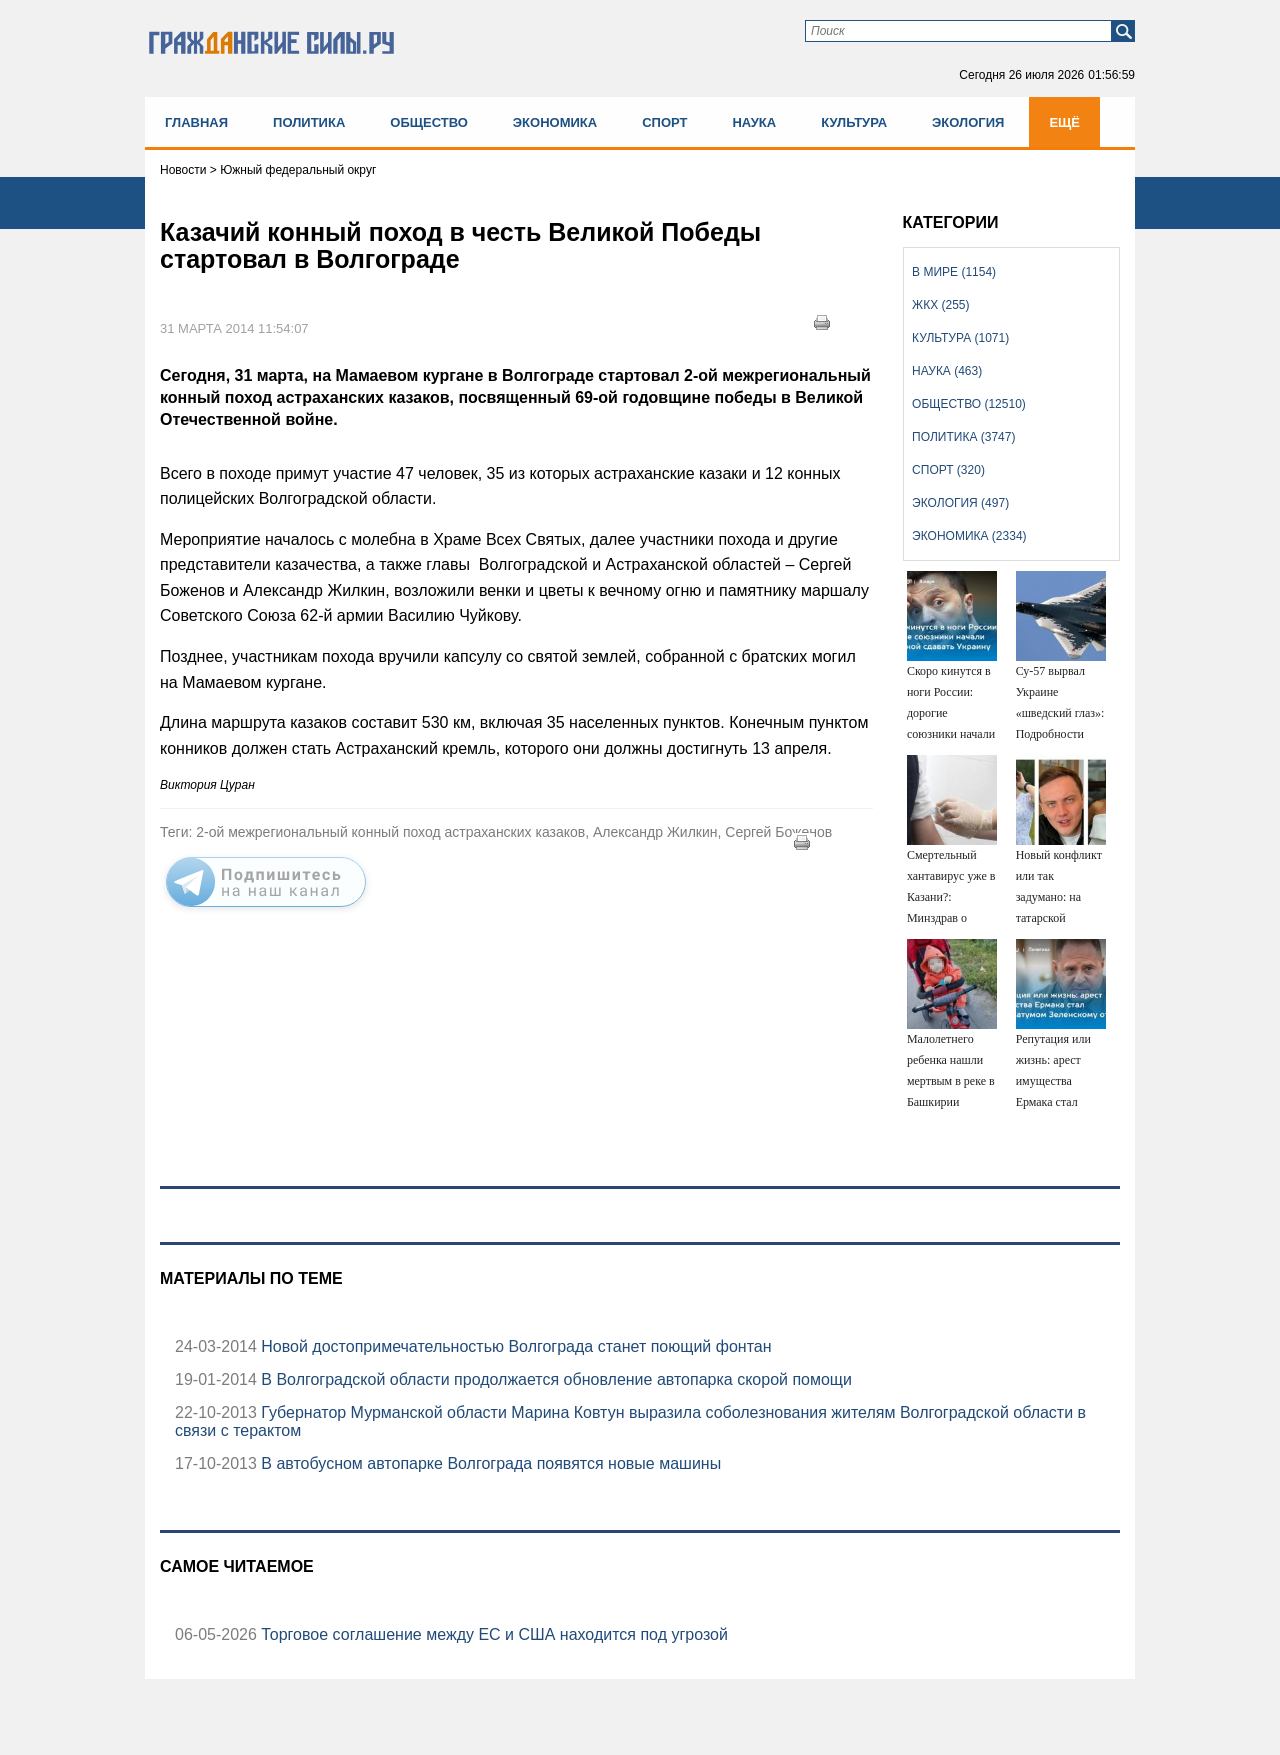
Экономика (555, 122)
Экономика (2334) (969, 536)
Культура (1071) (960, 338)
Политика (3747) (963, 437)
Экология (968, 122)
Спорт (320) (948, 470)
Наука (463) (947, 371)
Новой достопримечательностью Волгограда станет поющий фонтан (514, 1346)
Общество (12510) (969, 404)
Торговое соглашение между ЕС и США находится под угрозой (492, 1634)
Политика (309, 122)
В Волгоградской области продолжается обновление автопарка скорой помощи (554, 1379)
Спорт (664, 122)
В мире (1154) (954, 272)
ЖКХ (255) (940, 305)
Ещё (1064, 122)
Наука (754, 122)
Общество (429, 122)
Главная (196, 122)
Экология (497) (960, 503)
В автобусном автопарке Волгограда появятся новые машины (489, 1463)
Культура (854, 122)
